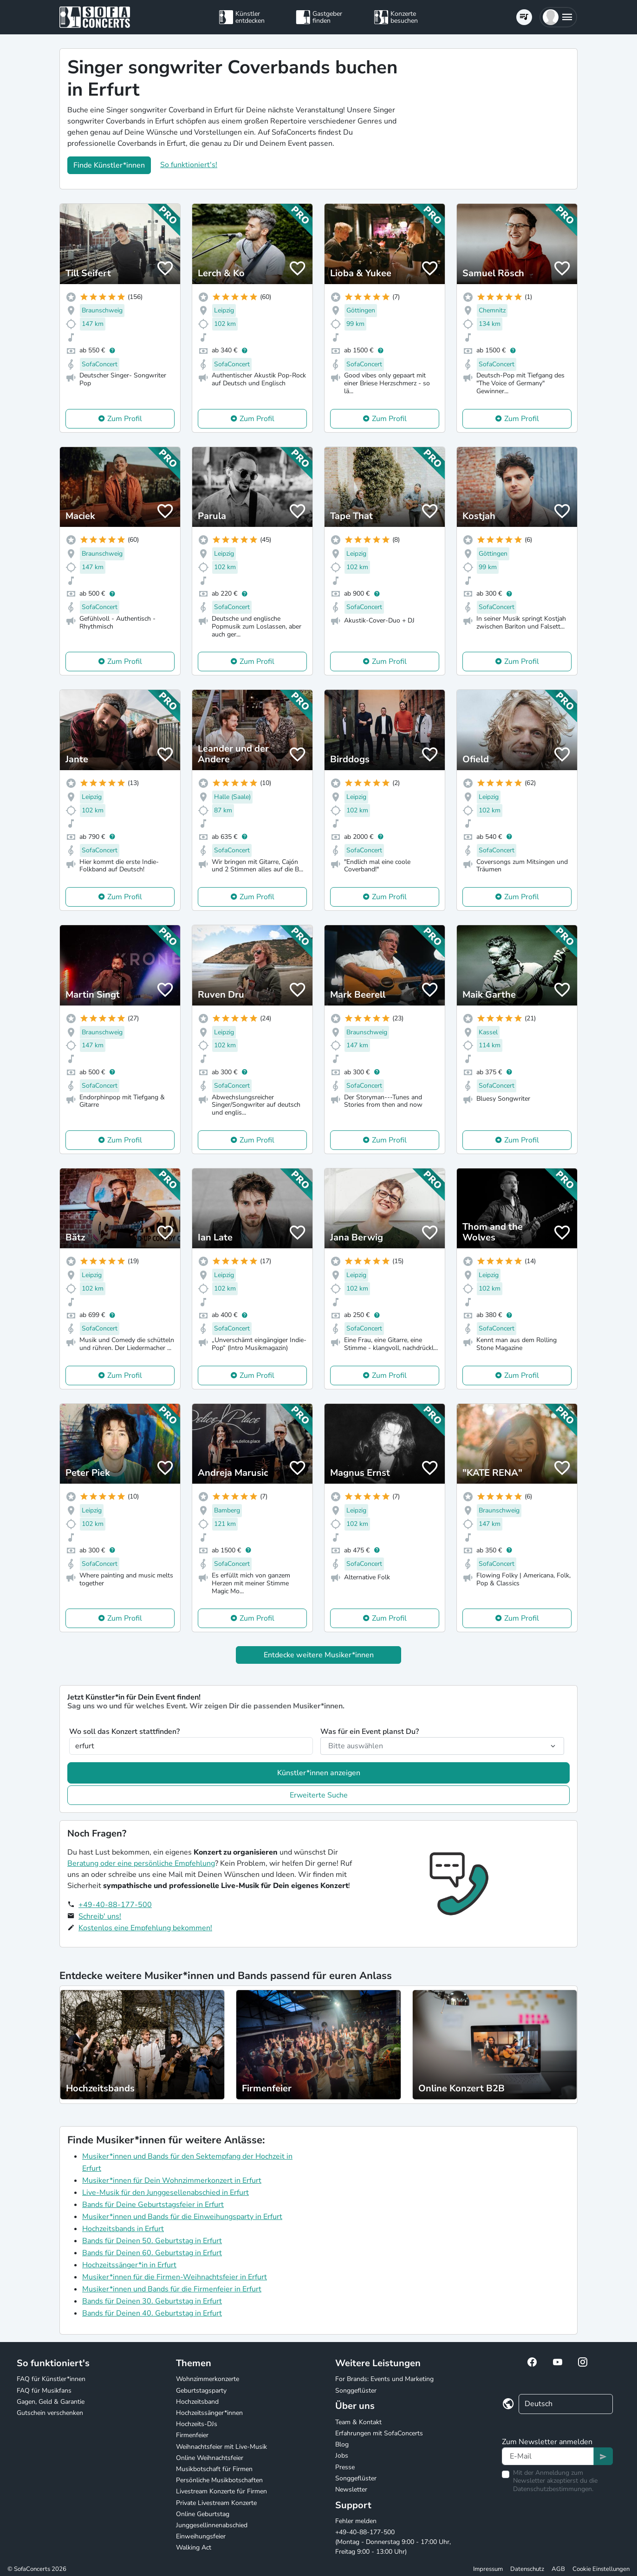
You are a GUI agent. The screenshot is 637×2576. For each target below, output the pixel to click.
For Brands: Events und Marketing (384, 2379)
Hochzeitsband (197, 2401)
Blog (342, 2444)
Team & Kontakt (358, 2422)
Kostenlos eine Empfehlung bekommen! (145, 1928)
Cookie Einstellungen (601, 2569)
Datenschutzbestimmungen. (553, 2489)
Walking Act (193, 2547)
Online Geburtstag (202, 2514)
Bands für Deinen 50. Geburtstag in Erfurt (152, 2241)
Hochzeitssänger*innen (209, 2412)
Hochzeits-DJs (196, 2424)
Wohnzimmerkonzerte (207, 2379)
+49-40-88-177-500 (115, 1905)
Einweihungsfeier (201, 2536)
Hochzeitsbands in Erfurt (123, 2229)
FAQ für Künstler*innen (51, 2379)
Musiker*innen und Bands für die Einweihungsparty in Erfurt (182, 2217)
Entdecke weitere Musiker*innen (319, 1655)
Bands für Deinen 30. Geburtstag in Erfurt (152, 2301)
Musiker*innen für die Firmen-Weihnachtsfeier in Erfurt (174, 2277)
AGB (558, 2569)
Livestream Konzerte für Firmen (221, 2491)
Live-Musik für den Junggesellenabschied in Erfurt (165, 2192)
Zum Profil (124, 419)
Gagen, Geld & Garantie (50, 2401)
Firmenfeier (192, 2435)
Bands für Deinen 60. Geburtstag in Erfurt (152, 2253)
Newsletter (351, 2489)
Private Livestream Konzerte (216, 2502)
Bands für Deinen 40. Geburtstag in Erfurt (152, 2313)
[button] (558, 17)
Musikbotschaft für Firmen (214, 2469)
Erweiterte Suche (319, 1795)
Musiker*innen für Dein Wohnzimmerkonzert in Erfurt (171, 2180)
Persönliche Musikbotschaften (219, 2480)
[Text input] (548, 2456)
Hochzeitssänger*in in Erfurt (129, 2265)
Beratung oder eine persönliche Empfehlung (141, 1863)
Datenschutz (527, 2569)
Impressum (488, 2569)
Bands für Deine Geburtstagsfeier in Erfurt (153, 2205)
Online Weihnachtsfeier (209, 2457)
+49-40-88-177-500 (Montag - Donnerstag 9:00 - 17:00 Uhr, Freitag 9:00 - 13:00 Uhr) (393, 2542)
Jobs (341, 2455)
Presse (345, 2467)
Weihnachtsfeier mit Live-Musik (221, 2446)
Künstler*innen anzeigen (318, 1773)
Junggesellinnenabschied (211, 2525)
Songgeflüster (356, 2390)
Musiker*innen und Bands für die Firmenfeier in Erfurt (171, 2289)
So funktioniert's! (188, 165)
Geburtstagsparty (201, 2390)
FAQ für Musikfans (44, 2390)
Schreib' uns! (99, 1916)
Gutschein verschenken (50, 2412)
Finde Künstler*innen (109, 165)
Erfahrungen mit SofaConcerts (379, 2433)
